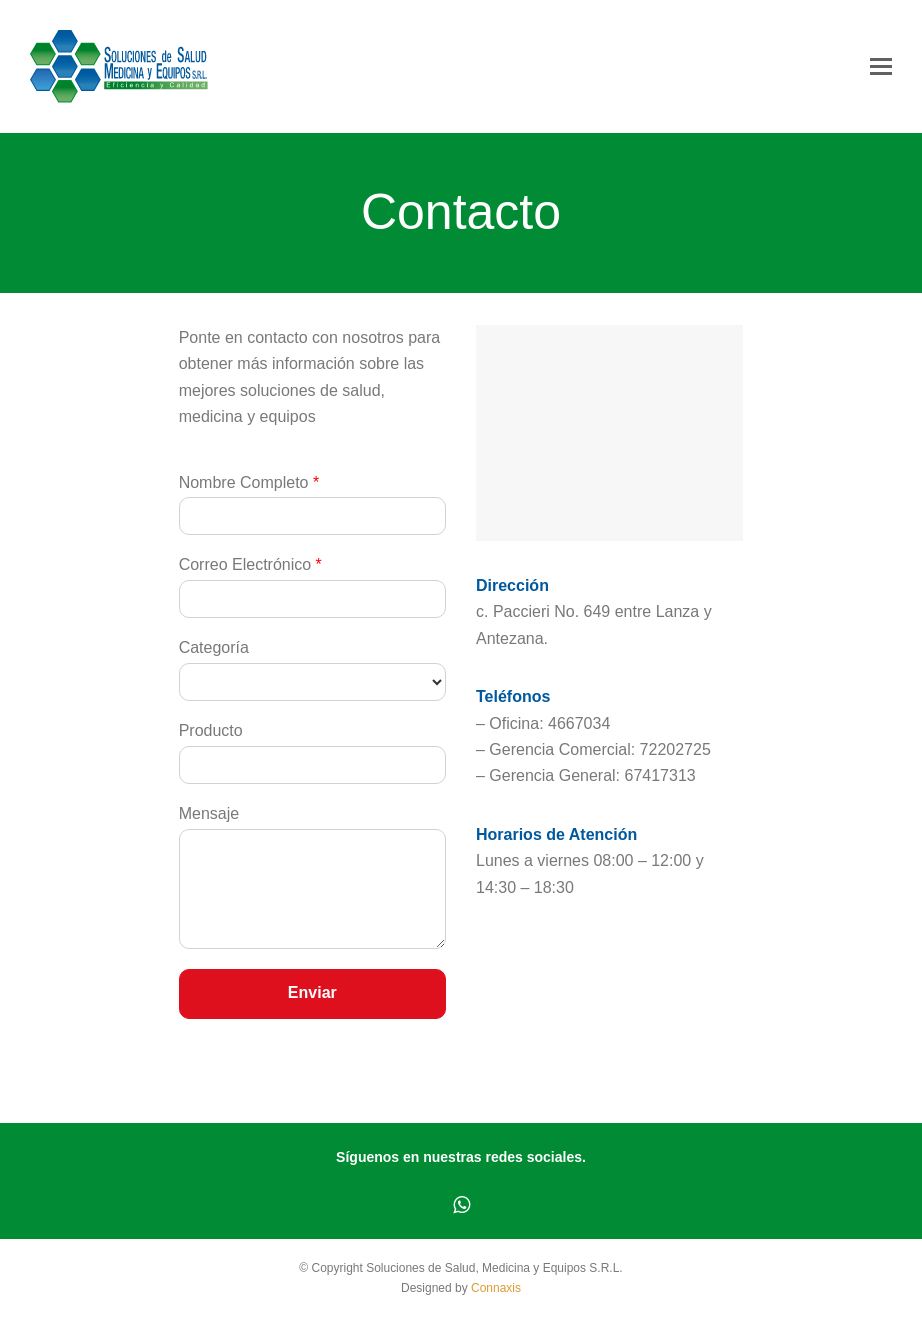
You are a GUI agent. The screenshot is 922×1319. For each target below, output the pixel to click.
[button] (881, 67)
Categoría (214, 647)
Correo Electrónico (250, 564)
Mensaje (209, 813)
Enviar (312, 992)
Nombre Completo (249, 482)
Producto (211, 730)
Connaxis (496, 1288)
